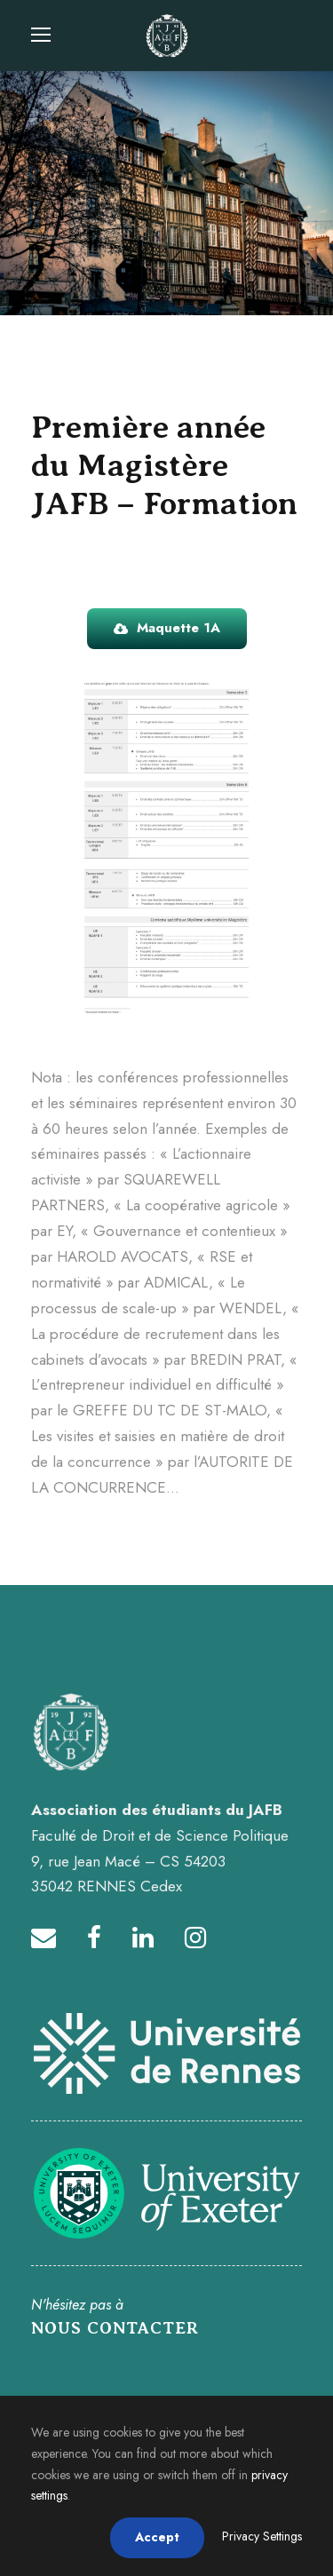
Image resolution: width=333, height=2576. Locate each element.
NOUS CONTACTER (115, 2327)
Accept (157, 2537)
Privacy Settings (262, 2536)
